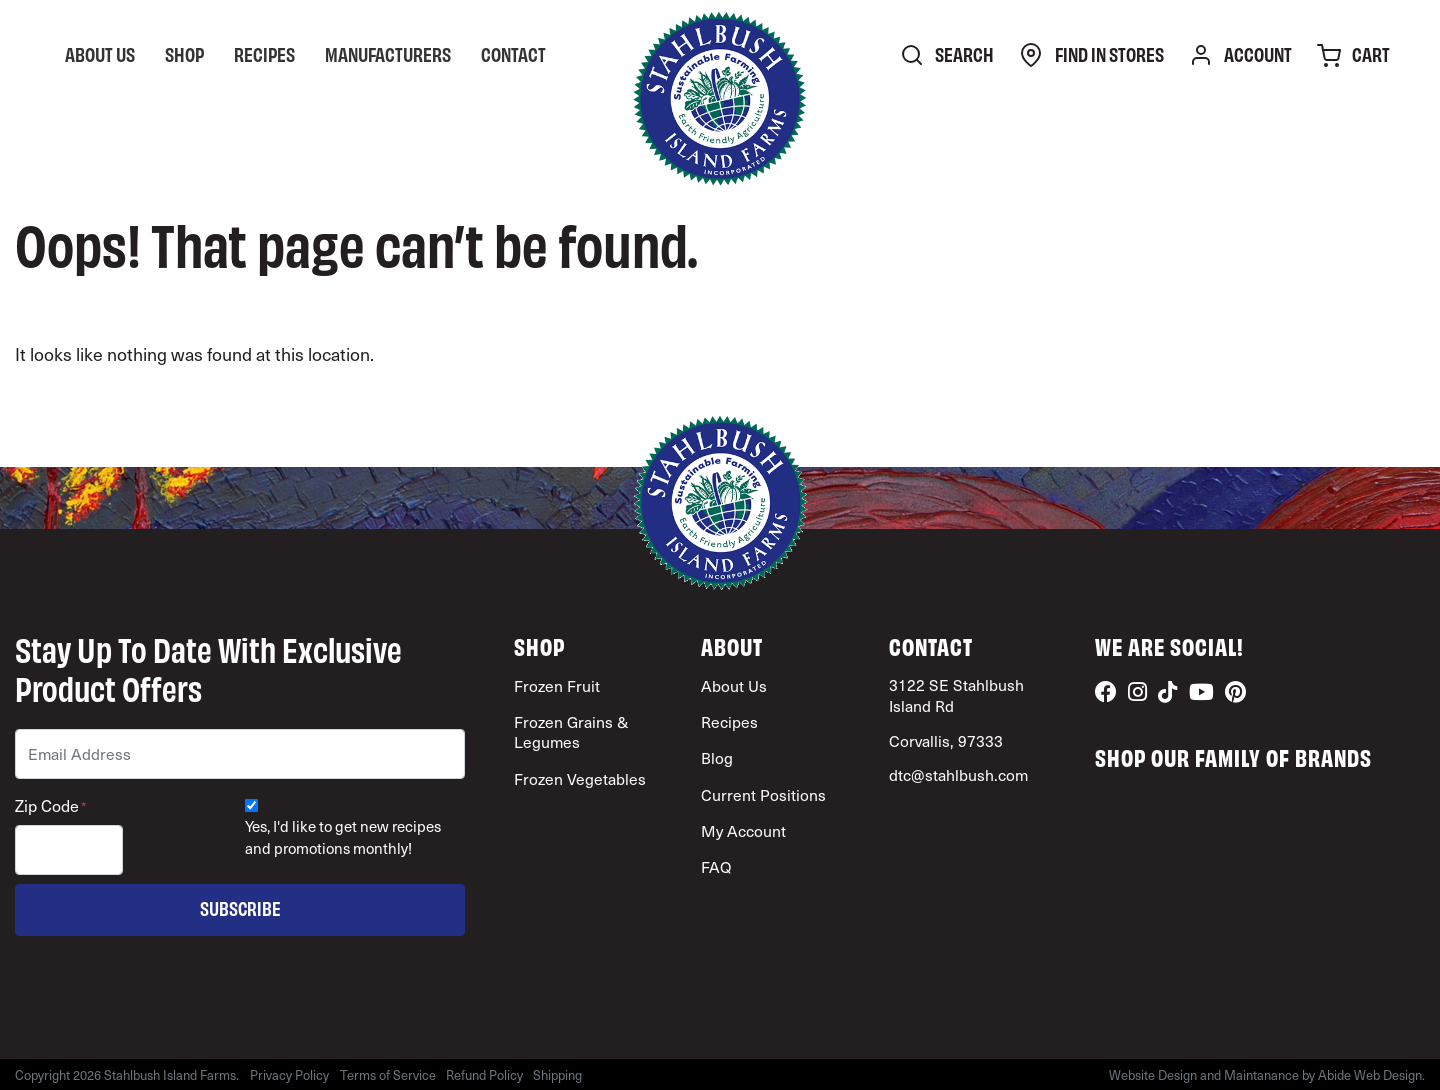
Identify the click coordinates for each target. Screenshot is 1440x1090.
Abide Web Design (1370, 1074)
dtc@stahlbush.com (958, 774)
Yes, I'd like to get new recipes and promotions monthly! (343, 837)
